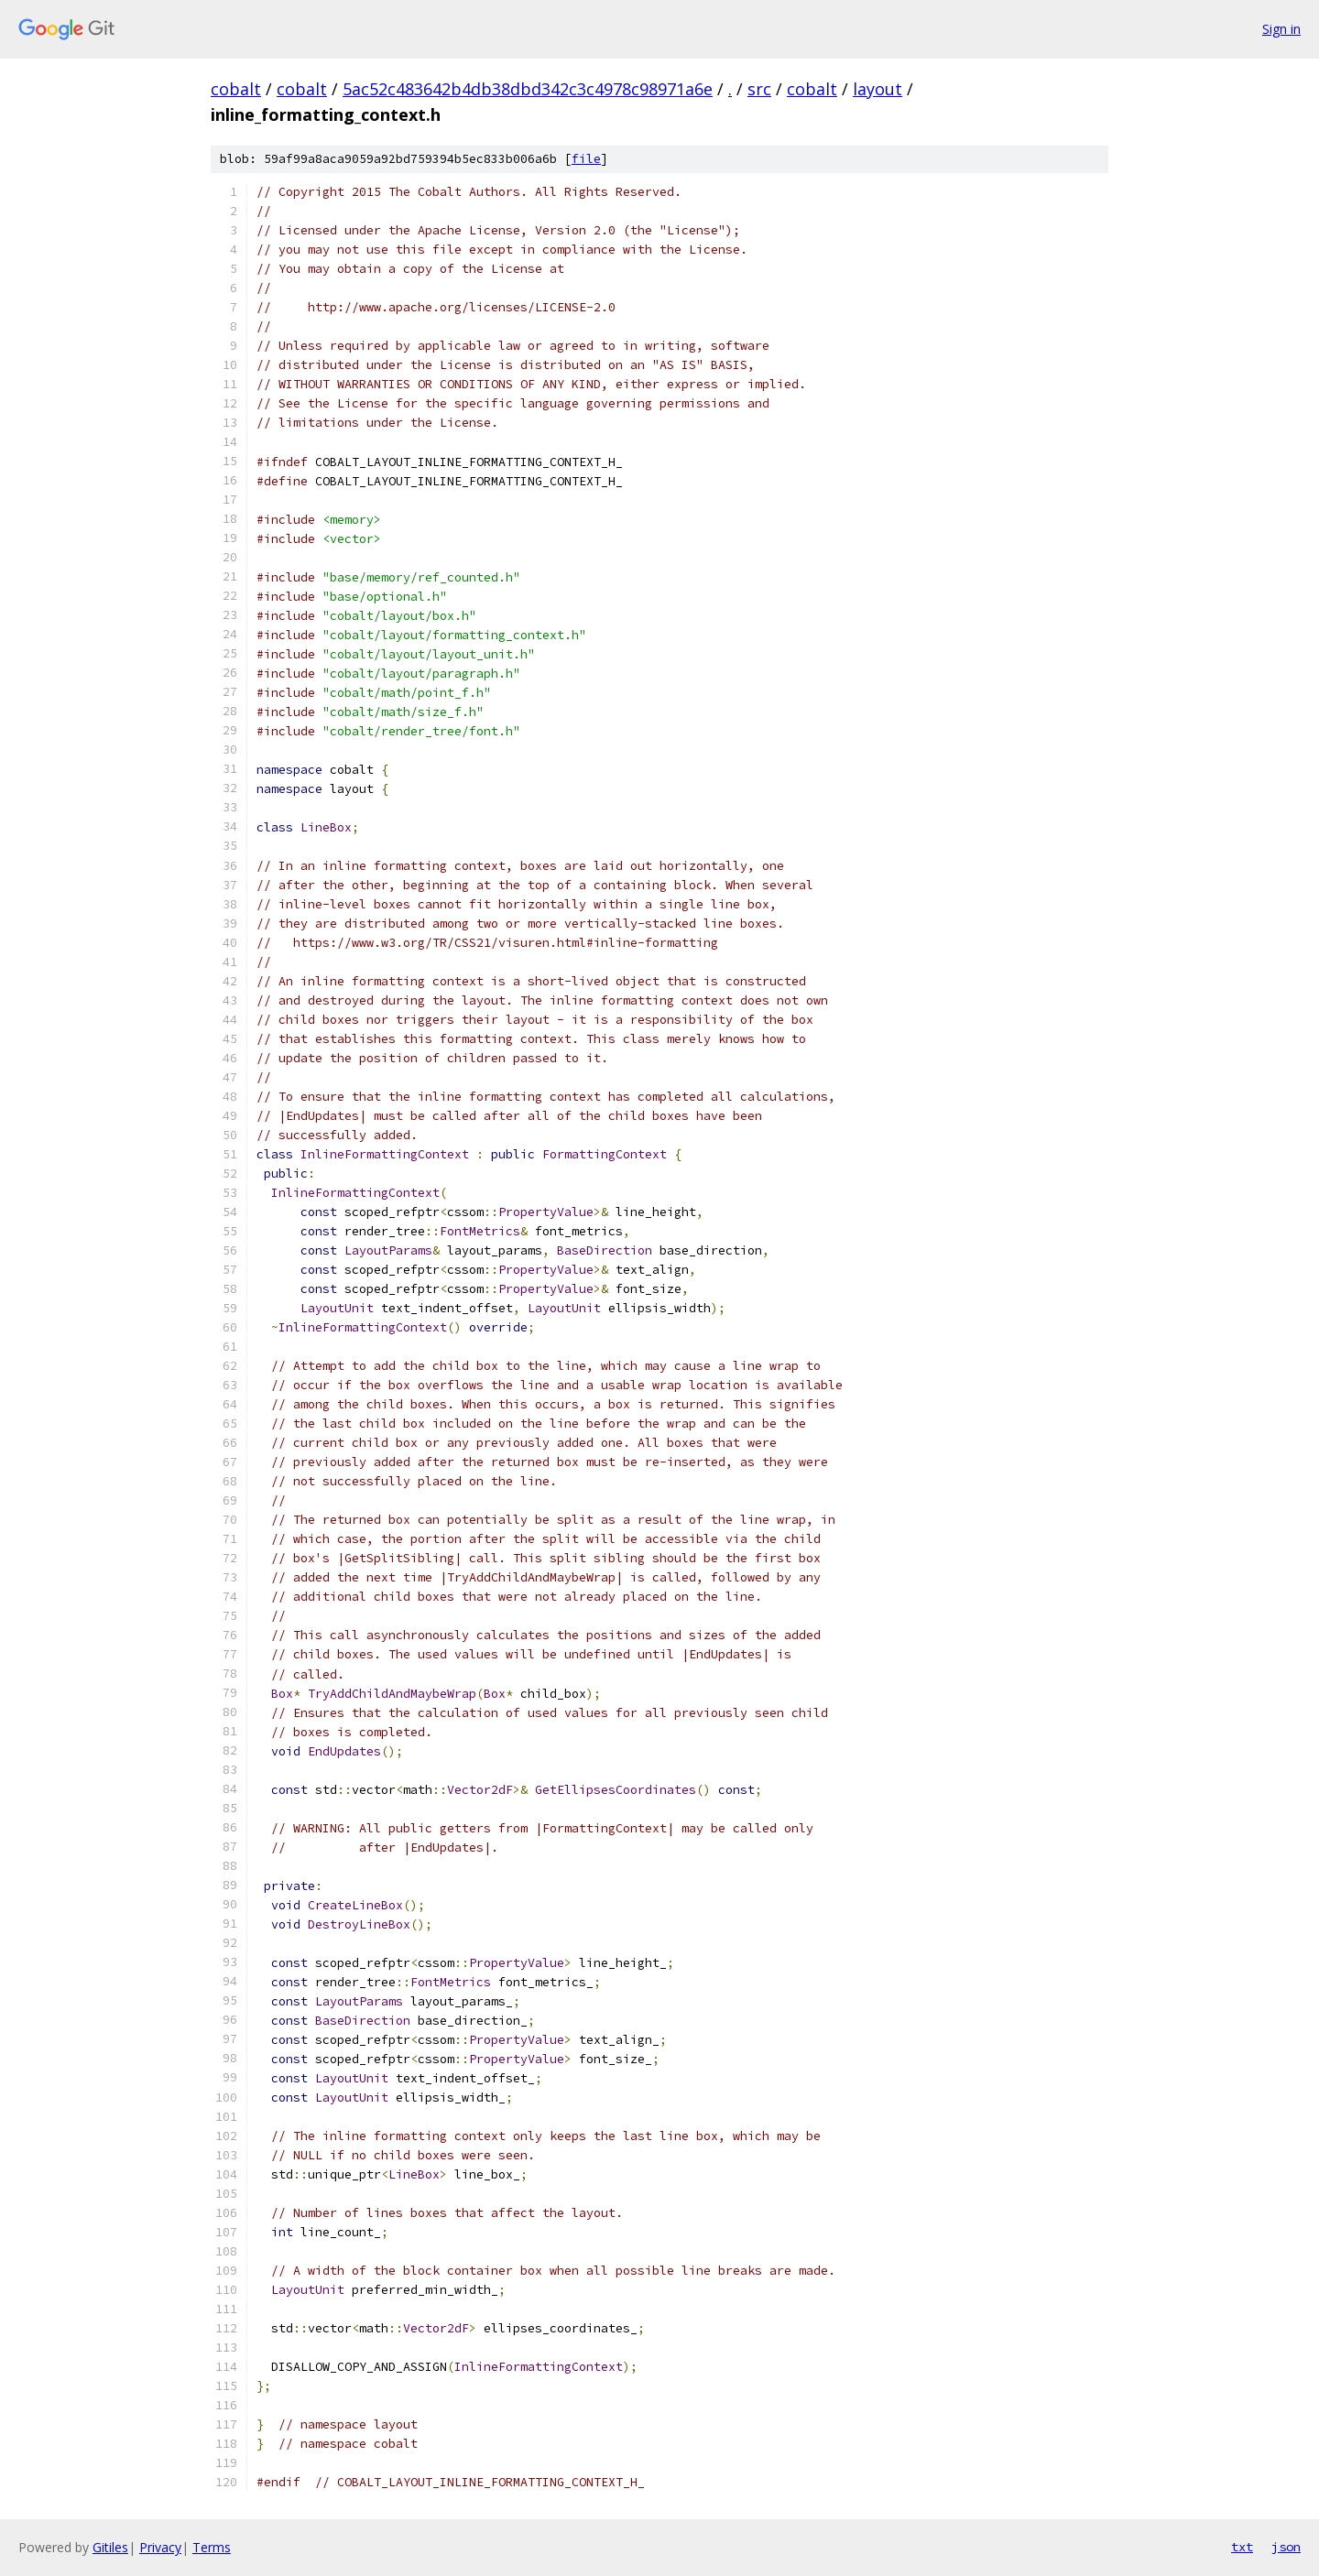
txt (1242, 2546)
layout (877, 89)
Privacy (160, 2547)
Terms (211, 2547)
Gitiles (110, 2547)
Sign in (1281, 29)
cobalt (236, 89)
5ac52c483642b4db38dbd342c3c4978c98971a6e (528, 89)
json (1286, 2546)
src (759, 89)
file (586, 159)
